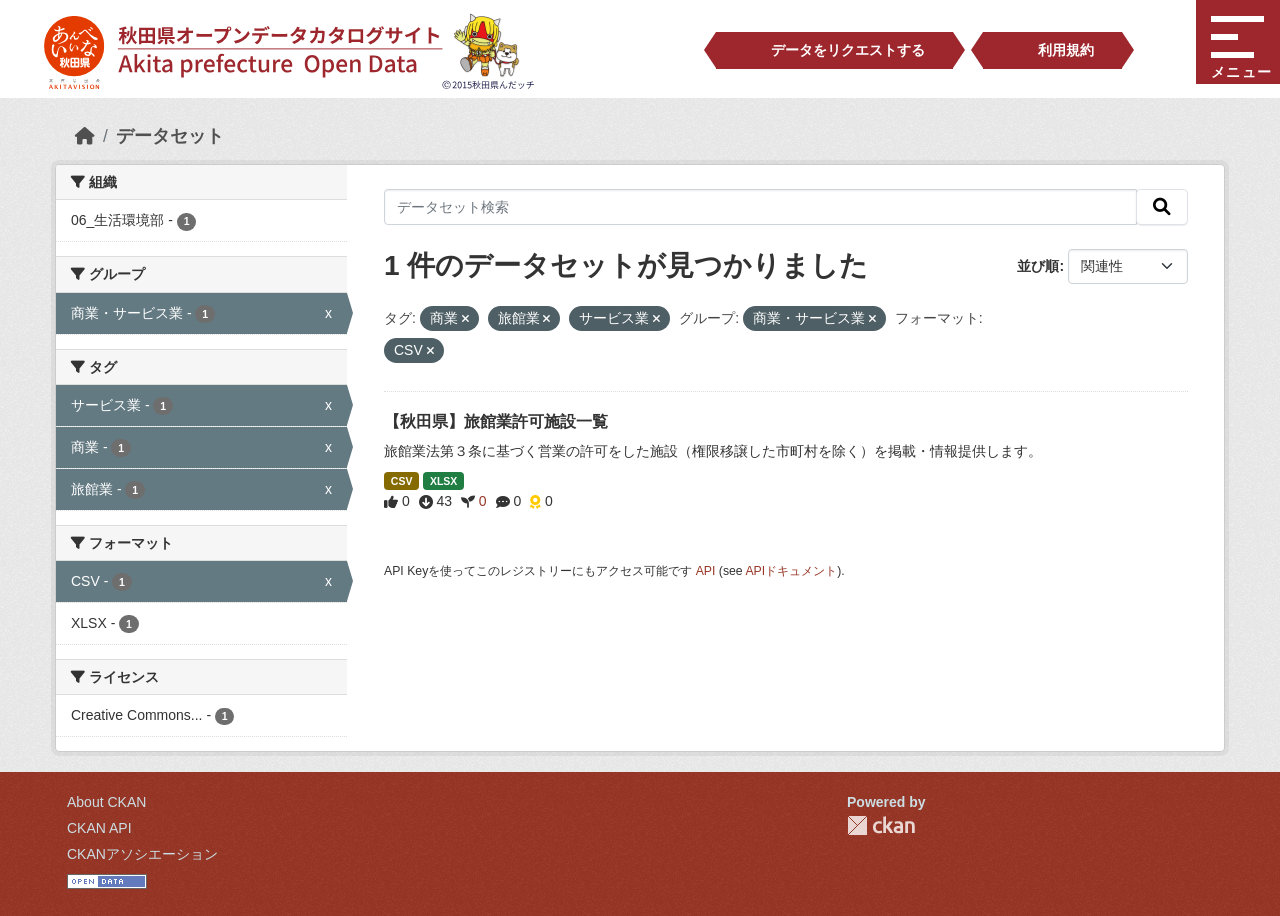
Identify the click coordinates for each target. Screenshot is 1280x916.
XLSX (443, 481)
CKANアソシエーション (142, 854)
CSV (402, 481)
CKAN (881, 825)
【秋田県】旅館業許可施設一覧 (496, 421)
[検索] (1162, 207)
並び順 (1038, 266)
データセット (170, 136)
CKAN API (99, 828)
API (706, 571)
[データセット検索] (760, 207)
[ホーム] (85, 136)
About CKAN (106, 802)
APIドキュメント (791, 571)
